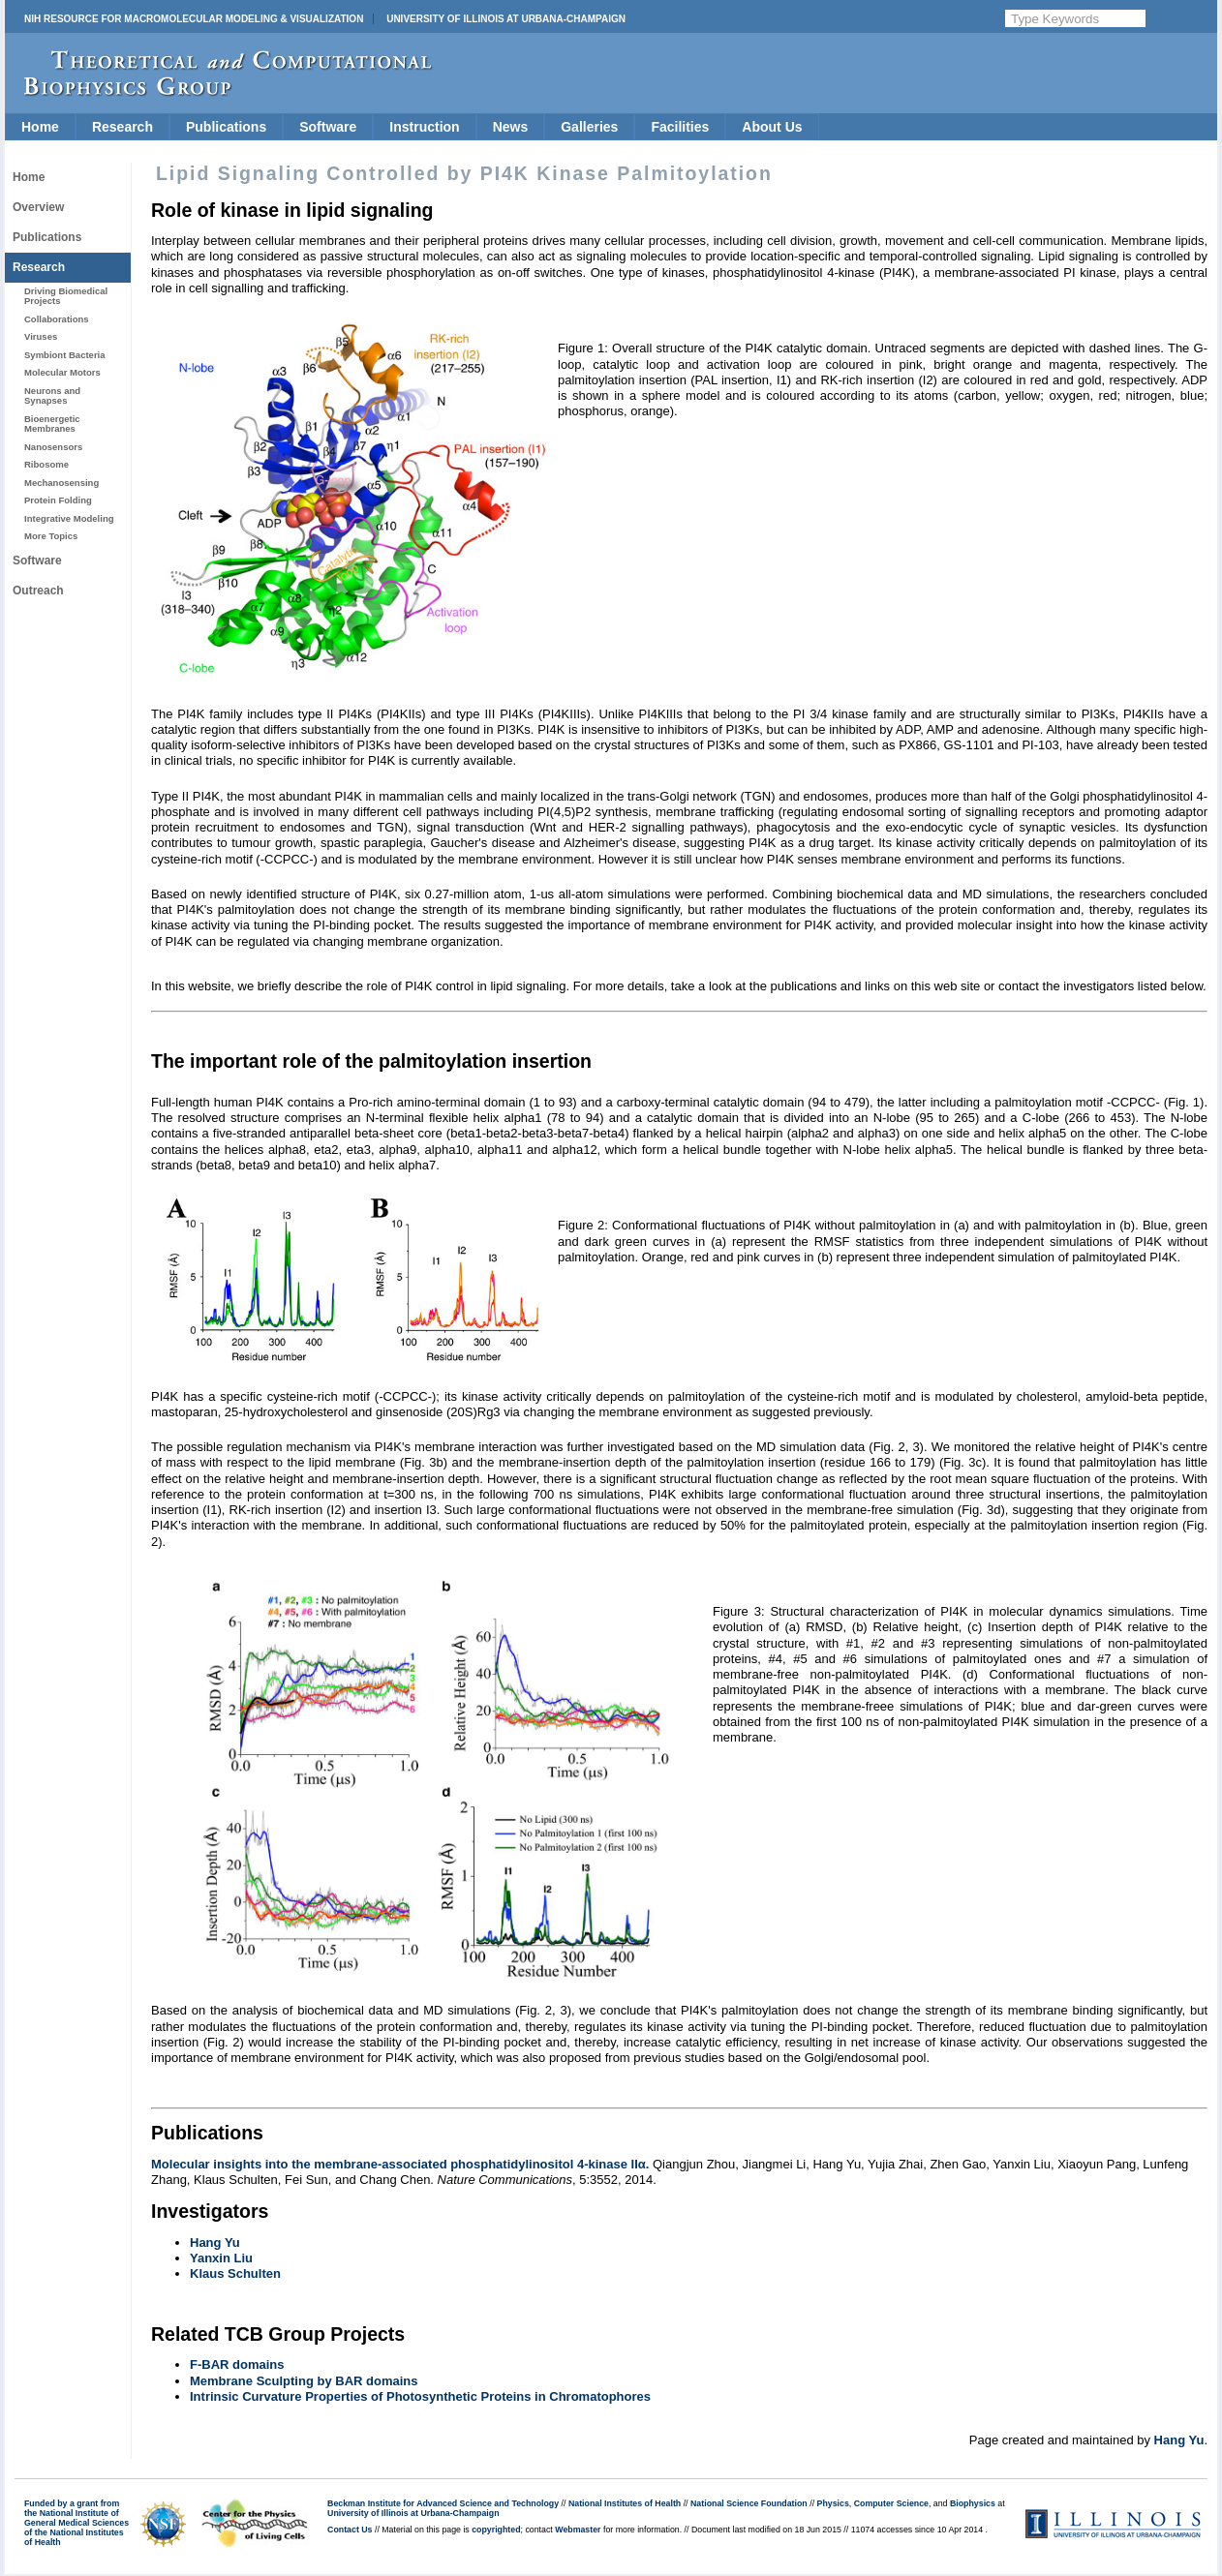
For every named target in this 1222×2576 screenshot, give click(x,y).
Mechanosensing (61, 482)
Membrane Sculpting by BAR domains (303, 2381)
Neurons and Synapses (52, 395)
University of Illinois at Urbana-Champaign (506, 19)
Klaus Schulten (235, 2273)
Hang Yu (215, 2242)
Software (327, 127)
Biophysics (972, 2503)
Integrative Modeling (69, 518)
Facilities (680, 127)
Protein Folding (58, 500)
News (511, 127)
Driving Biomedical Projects (65, 296)
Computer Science (891, 2503)
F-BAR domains (237, 2364)
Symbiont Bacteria (65, 354)
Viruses (40, 336)
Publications (226, 127)
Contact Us (349, 2529)
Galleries (589, 127)
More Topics (50, 535)
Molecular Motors (62, 372)
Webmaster (577, 2529)
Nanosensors (53, 446)
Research (122, 127)
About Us (772, 127)
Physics (833, 2503)
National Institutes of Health (624, 2503)
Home (40, 127)
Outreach (38, 590)
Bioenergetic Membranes (52, 423)
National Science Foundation (749, 2503)
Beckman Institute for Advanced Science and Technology (443, 2503)
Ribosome (46, 464)
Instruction (424, 127)
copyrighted (496, 2529)
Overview (38, 207)
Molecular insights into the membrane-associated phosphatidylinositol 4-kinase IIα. (400, 2164)
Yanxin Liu (221, 2258)
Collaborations (56, 319)
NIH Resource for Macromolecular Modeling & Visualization (193, 19)
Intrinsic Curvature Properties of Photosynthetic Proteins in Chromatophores (420, 2396)
